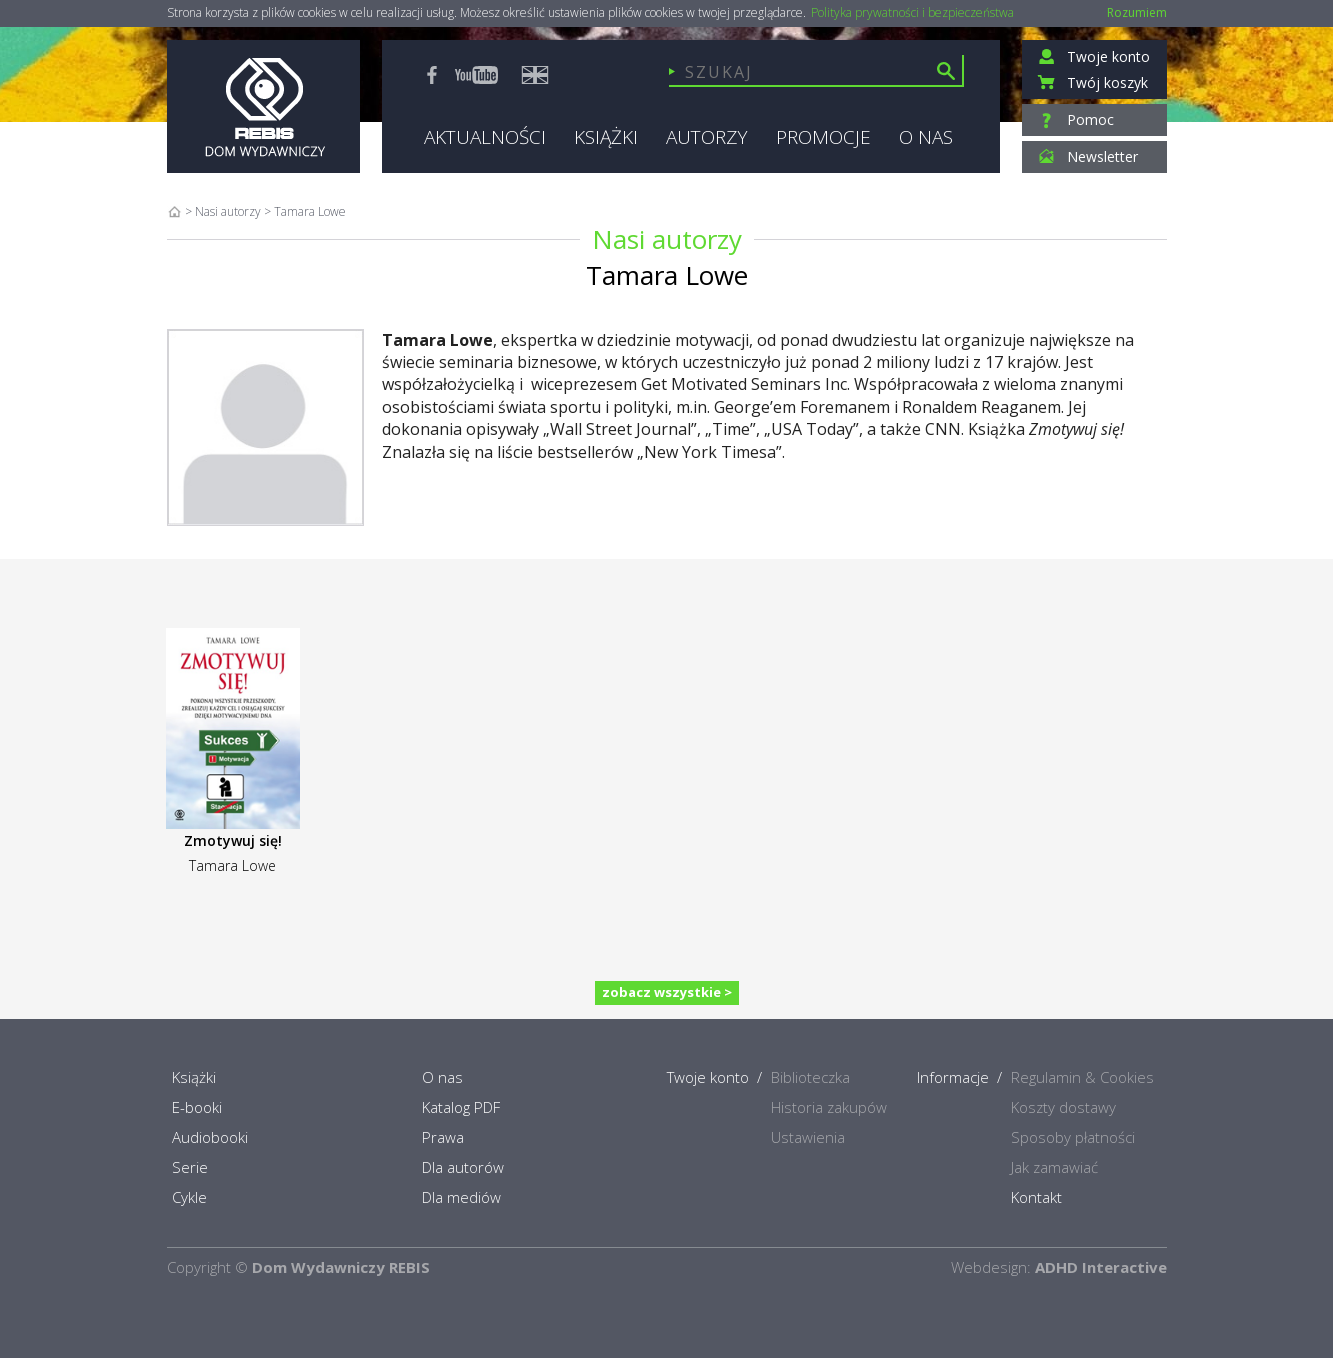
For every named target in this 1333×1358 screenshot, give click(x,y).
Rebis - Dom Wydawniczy (263, 106)
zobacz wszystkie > (667, 992)
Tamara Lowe (232, 865)
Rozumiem (1137, 12)
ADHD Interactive (1101, 1267)
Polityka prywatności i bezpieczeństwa (912, 13)
